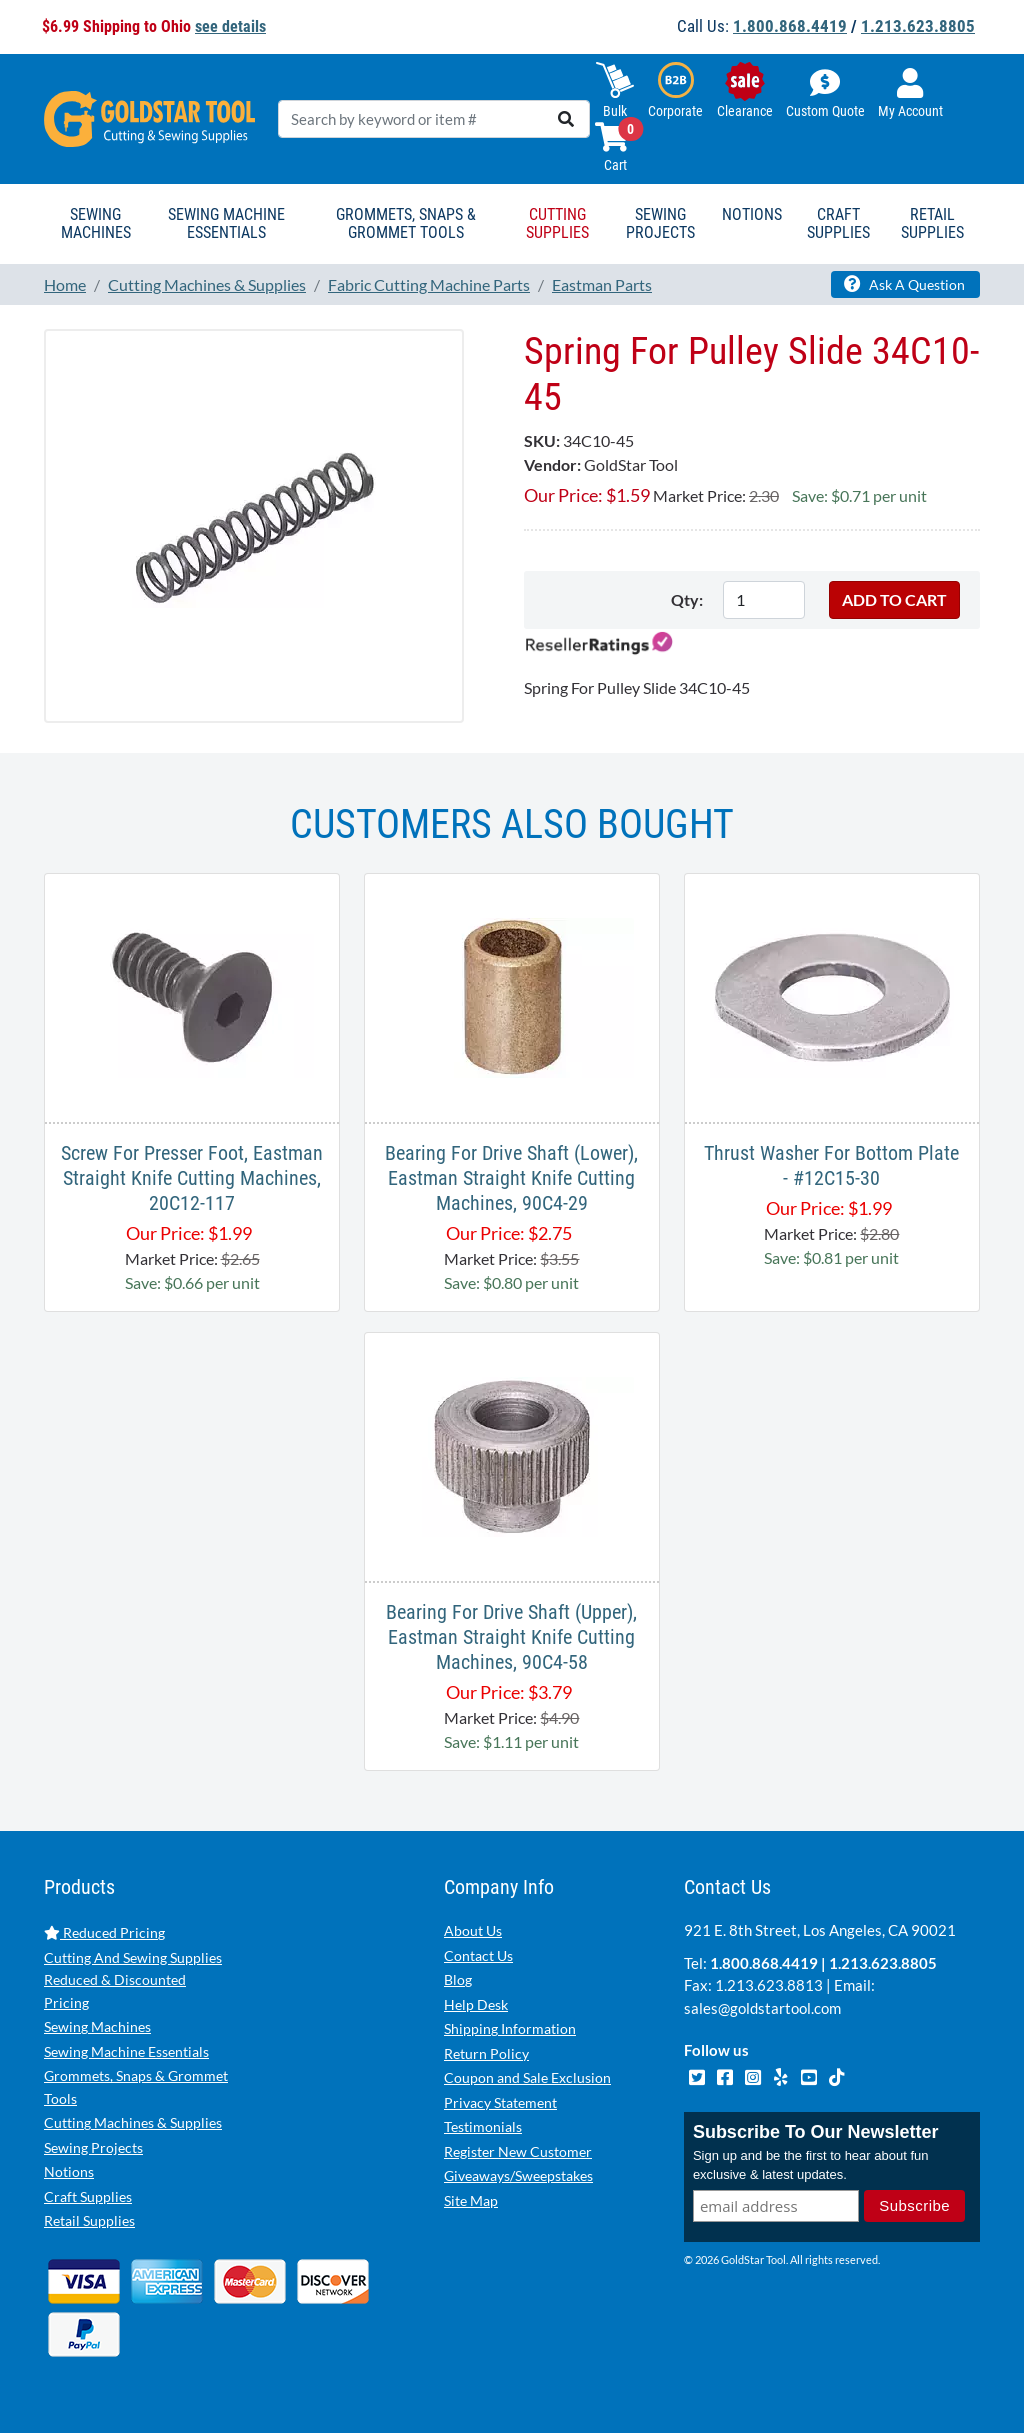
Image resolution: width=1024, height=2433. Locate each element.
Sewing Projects (93, 2147)
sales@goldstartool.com (762, 2008)
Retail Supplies (89, 2220)
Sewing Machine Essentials (126, 2051)
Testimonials (483, 2126)
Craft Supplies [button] (838, 223)
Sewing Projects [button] (660, 223)
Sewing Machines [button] (96, 223)
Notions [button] (752, 214)
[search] (566, 119)
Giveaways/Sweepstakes (518, 2175)
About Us (473, 1930)
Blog (458, 1979)
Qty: (687, 599)
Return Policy (486, 2053)
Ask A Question (904, 284)
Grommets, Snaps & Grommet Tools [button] (406, 223)
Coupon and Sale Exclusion (527, 2077)
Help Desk (476, 2004)
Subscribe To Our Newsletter (816, 2132)
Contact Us (478, 1955)
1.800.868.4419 (790, 26)
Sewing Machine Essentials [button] (226, 223)
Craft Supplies (88, 2196)
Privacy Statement (500, 2102)
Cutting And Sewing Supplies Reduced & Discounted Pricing (133, 1980)
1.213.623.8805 (918, 26)
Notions (69, 2171)
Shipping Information (510, 2028)
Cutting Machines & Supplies (133, 2122)
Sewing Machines (97, 2026)
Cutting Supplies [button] (557, 223)
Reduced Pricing (104, 1932)
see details (230, 26)
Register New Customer (518, 2151)
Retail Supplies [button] (932, 223)
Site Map (471, 2200)
